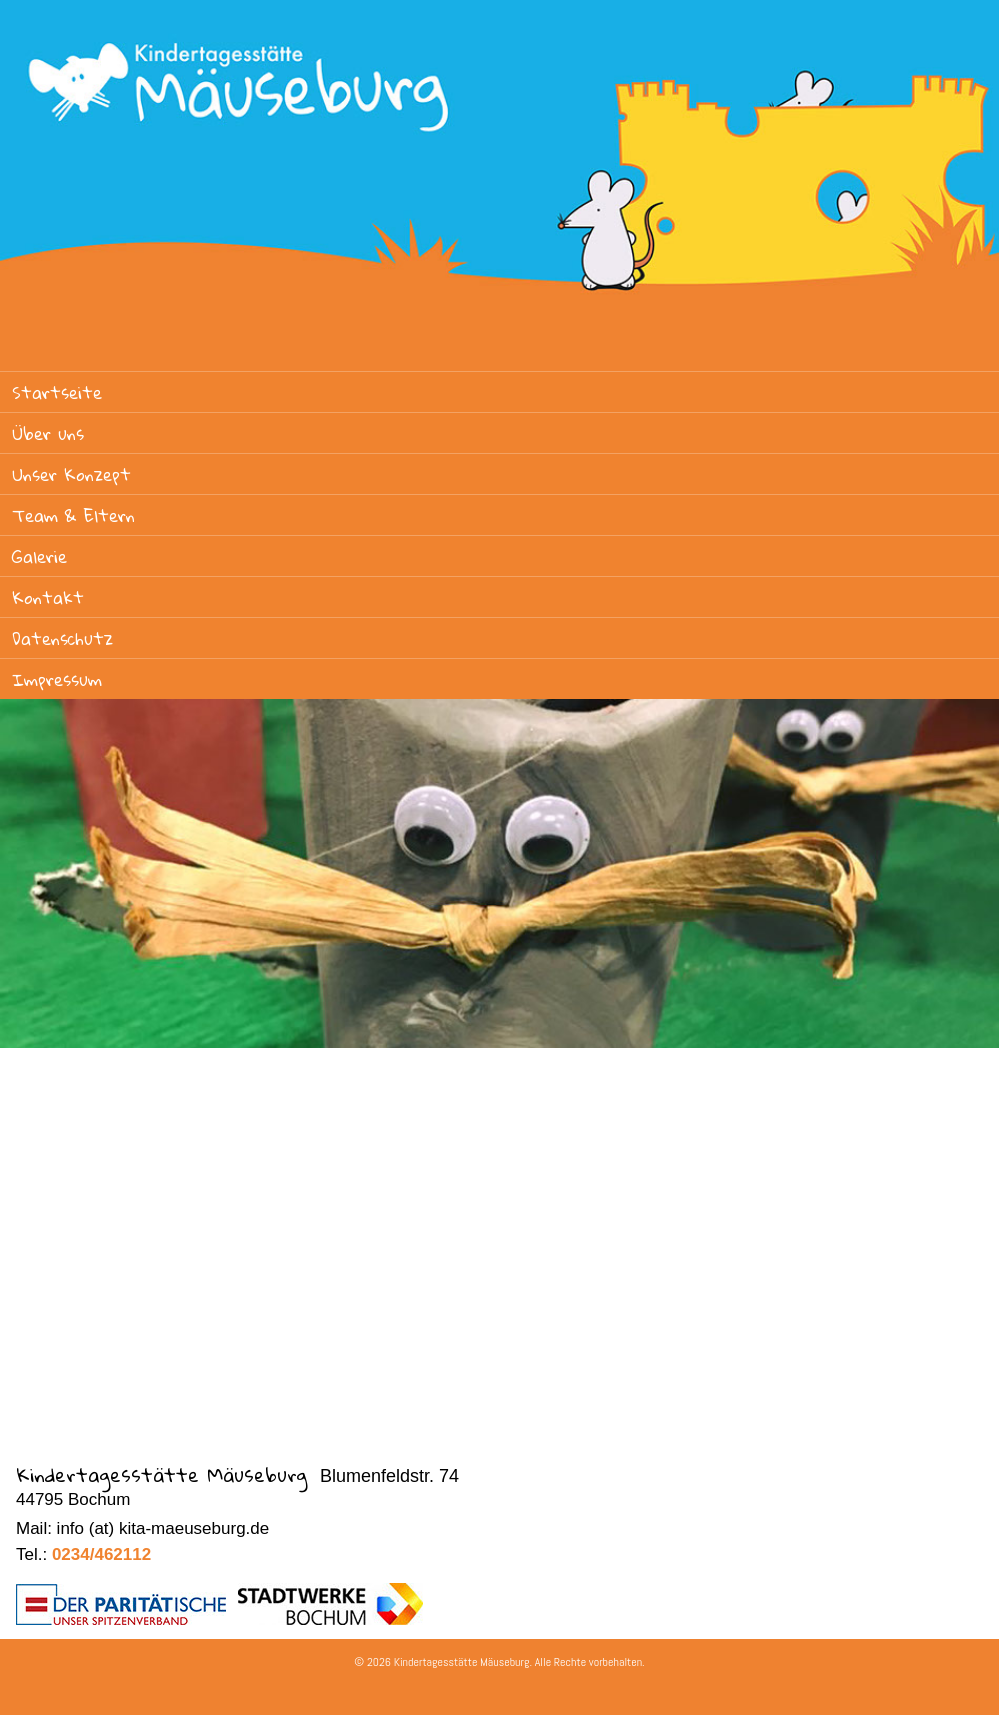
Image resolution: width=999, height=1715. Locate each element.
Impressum (57, 679)
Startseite (57, 392)
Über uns (48, 433)
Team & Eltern (73, 515)
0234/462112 (101, 1554)
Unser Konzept (71, 474)
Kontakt (48, 597)
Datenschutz (62, 638)
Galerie (39, 556)
